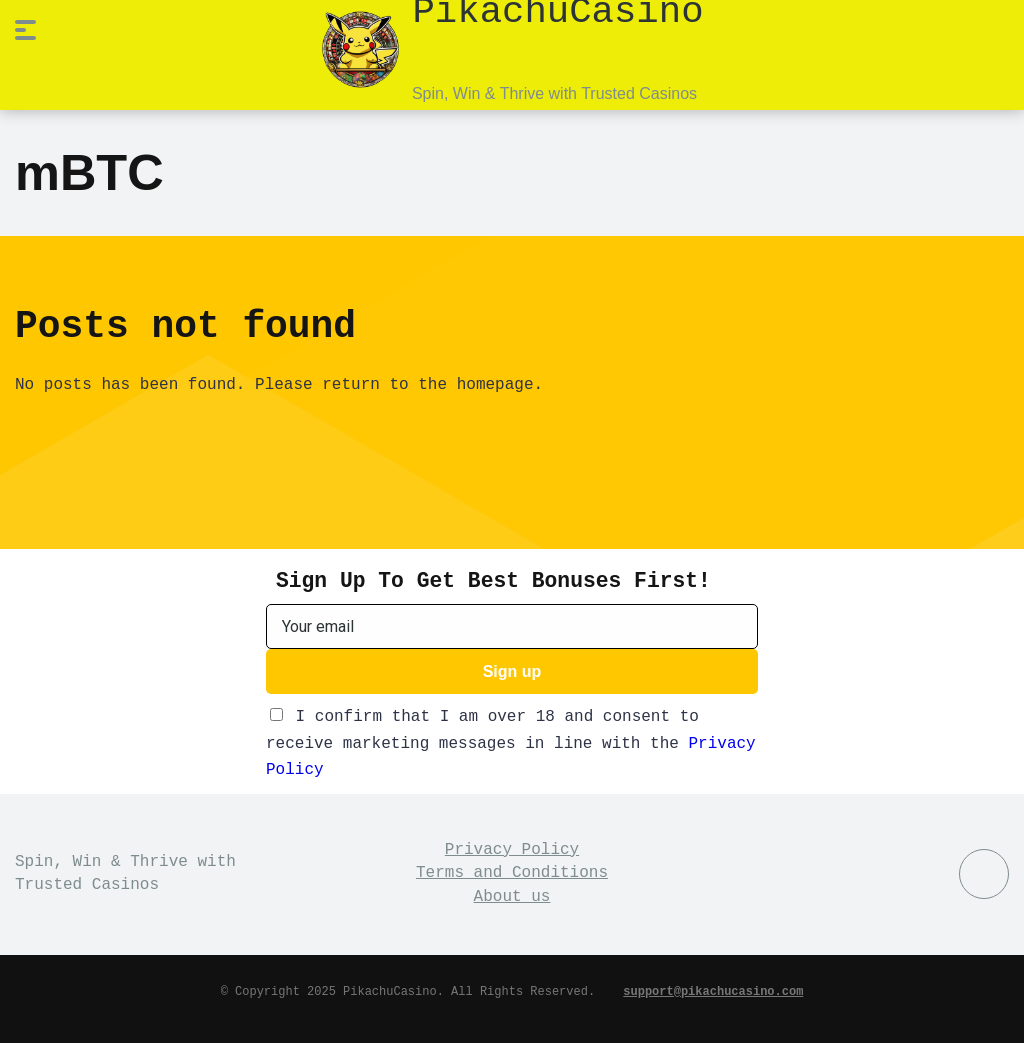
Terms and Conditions (512, 871)
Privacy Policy (512, 848)
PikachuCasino (557, 10)
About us (512, 895)
